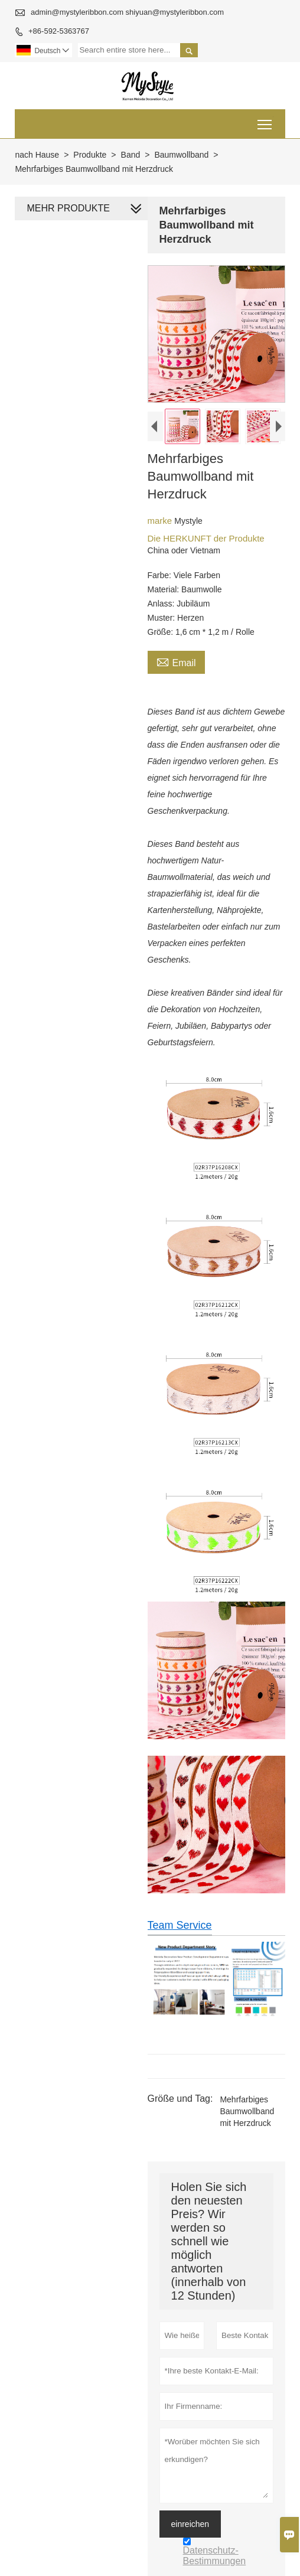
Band (131, 154)
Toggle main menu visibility (265, 120)
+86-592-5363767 (58, 31)
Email (176, 661)
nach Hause (37, 154)
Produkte (89, 154)
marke (161, 521)
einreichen (190, 2523)
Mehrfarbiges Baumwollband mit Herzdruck (247, 2110)
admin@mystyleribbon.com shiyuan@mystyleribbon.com (127, 12)
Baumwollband (181, 154)
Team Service (180, 1925)
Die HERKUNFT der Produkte (206, 538)
